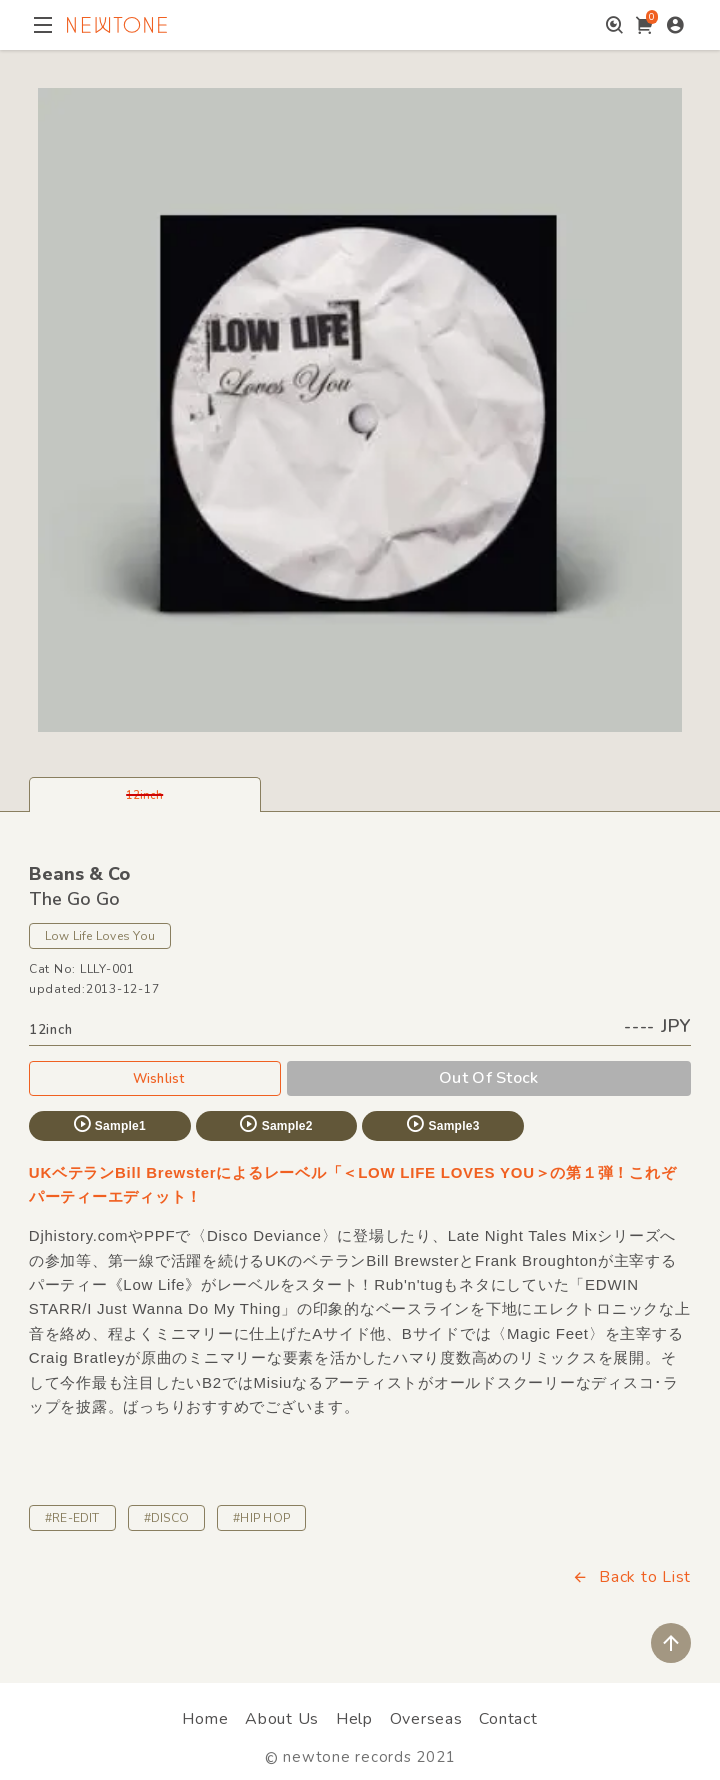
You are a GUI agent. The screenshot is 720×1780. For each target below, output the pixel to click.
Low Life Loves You (100, 936)
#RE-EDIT (72, 1518)
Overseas (426, 1719)
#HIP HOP (261, 1518)
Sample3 (442, 1124)
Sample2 (275, 1124)
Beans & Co (79, 874)
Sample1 (109, 1124)
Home (205, 1719)
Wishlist (155, 1078)
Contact (508, 1719)
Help (354, 1719)
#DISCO (166, 1518)
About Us (282, 1719)
